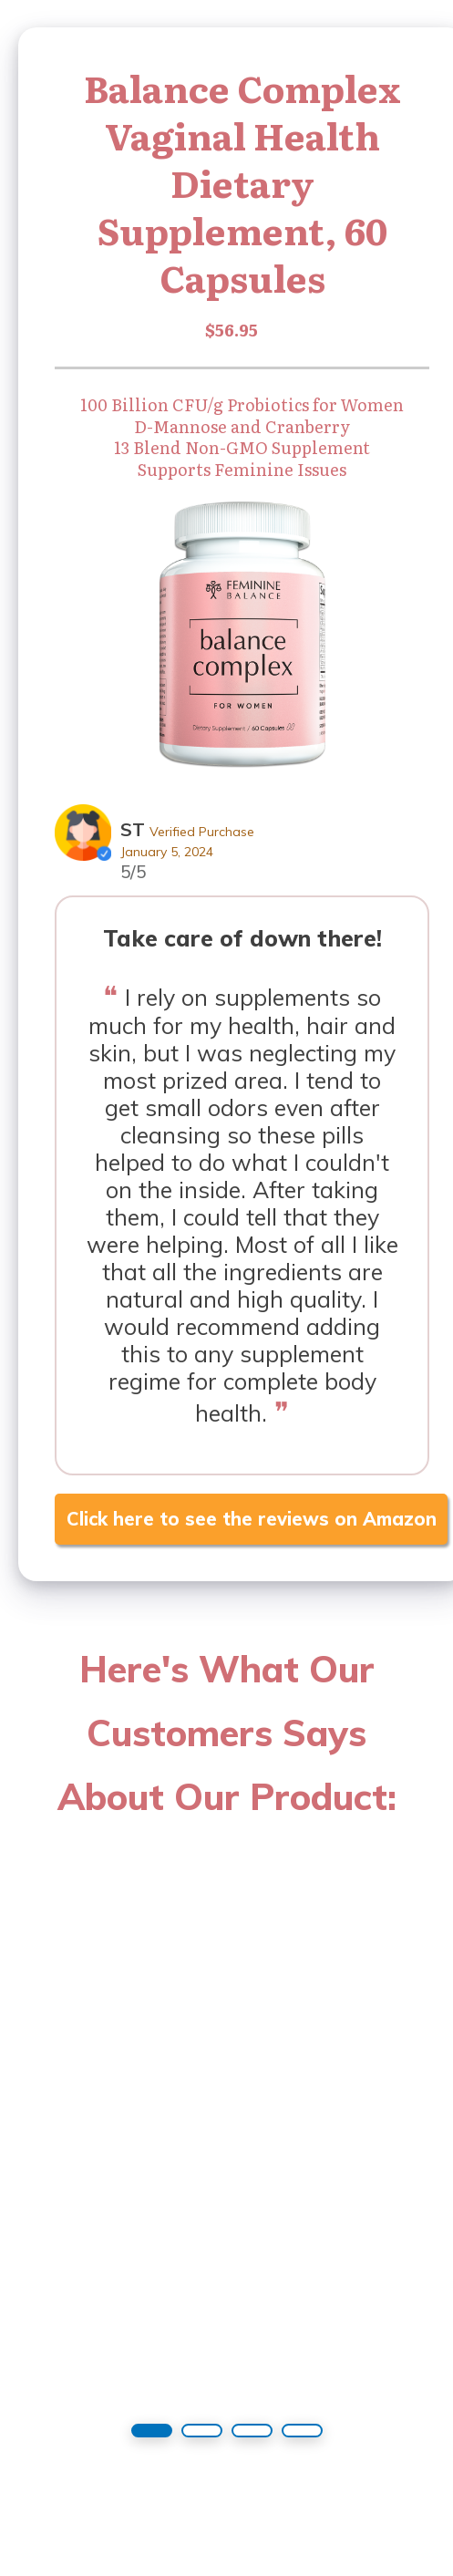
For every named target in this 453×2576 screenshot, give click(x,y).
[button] (151, 2430)
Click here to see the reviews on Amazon (252, 1518)
